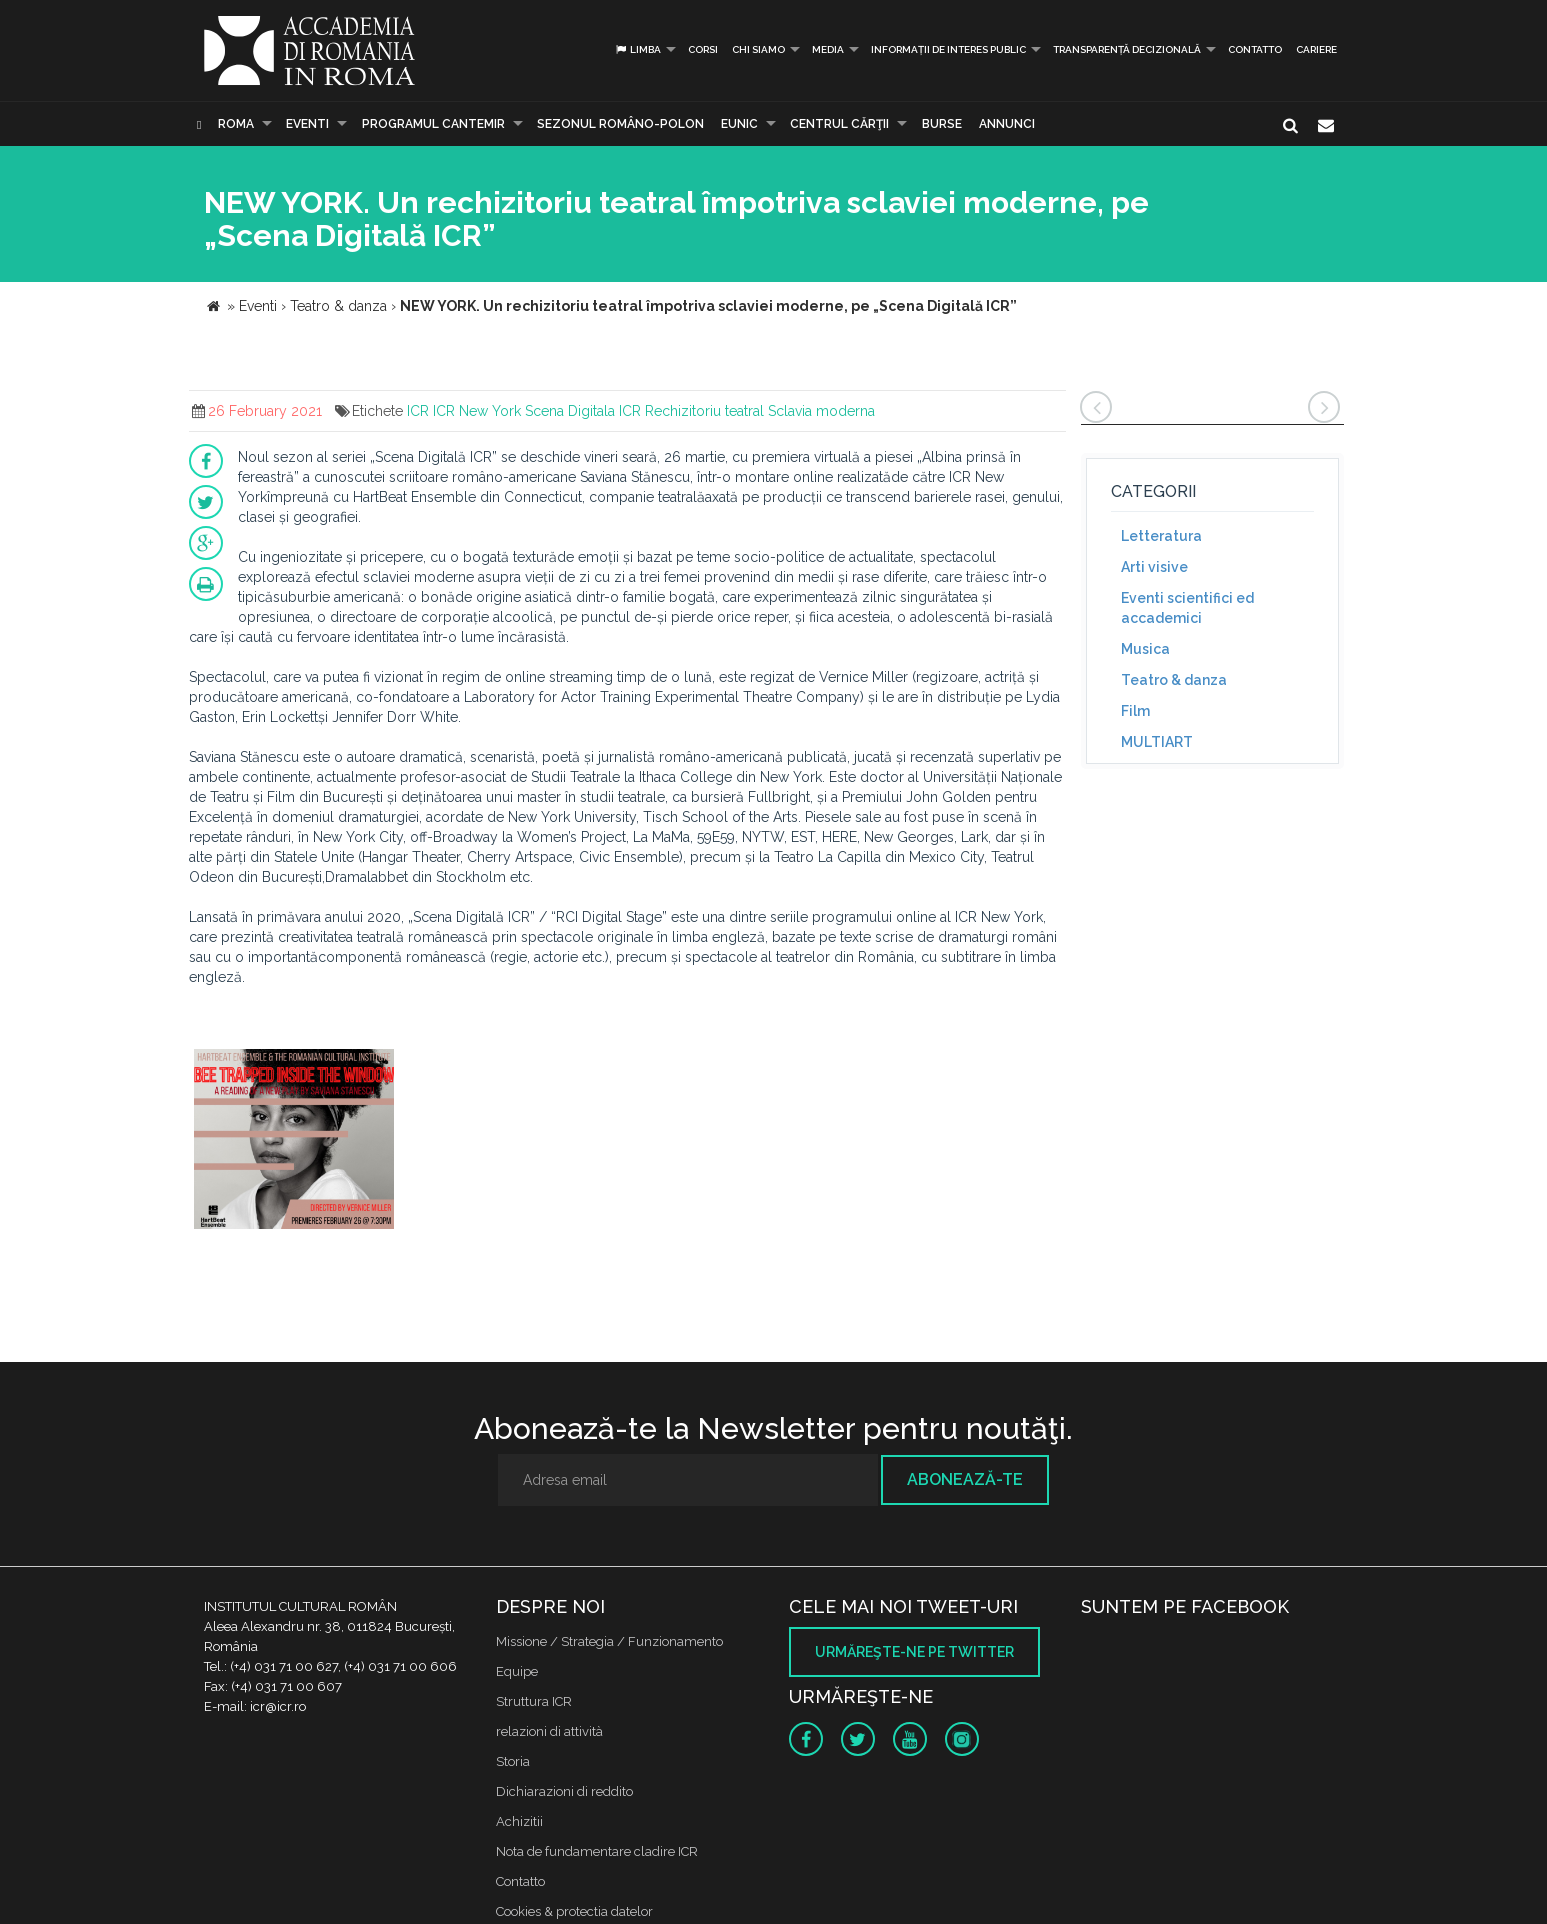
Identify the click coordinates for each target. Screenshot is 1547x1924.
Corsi (703, 49)
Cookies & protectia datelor (574, 1911)
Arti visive (1154, 567)
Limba (637, 49)
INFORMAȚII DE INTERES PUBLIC (948, 49)
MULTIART (1157, 742)
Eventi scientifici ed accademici (1187, 608)
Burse (942, 124)
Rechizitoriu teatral (704, 411)
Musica (1145, 649)
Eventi (307, 124)
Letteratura (1161, 536)
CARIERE (1316, 49)
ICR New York (477, 411)
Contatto (1255, 49)
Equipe (517, 1671)
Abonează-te (965, 1479)
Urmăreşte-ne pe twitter (914, 1652)
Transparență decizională (1127, 49)
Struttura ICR (534, 1701)
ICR (418, 411)
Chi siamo (758, 49)
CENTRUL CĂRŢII (839, 124)
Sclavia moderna (821, 411)
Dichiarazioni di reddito (564, 1791)
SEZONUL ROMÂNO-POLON (620, 124)
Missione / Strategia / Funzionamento (609, 1641)
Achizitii (519, 1821)
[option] (294, 1141)
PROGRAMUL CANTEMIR (433, 124)
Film (1135, 711)
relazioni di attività (549, 1731)
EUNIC (739, 124)
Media (828, 49)
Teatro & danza (1174, 680)
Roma (236, 124)
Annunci (1007, 124)
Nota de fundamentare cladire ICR (597, 1851)
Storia (513, 1761)
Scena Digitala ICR (583, 411)
